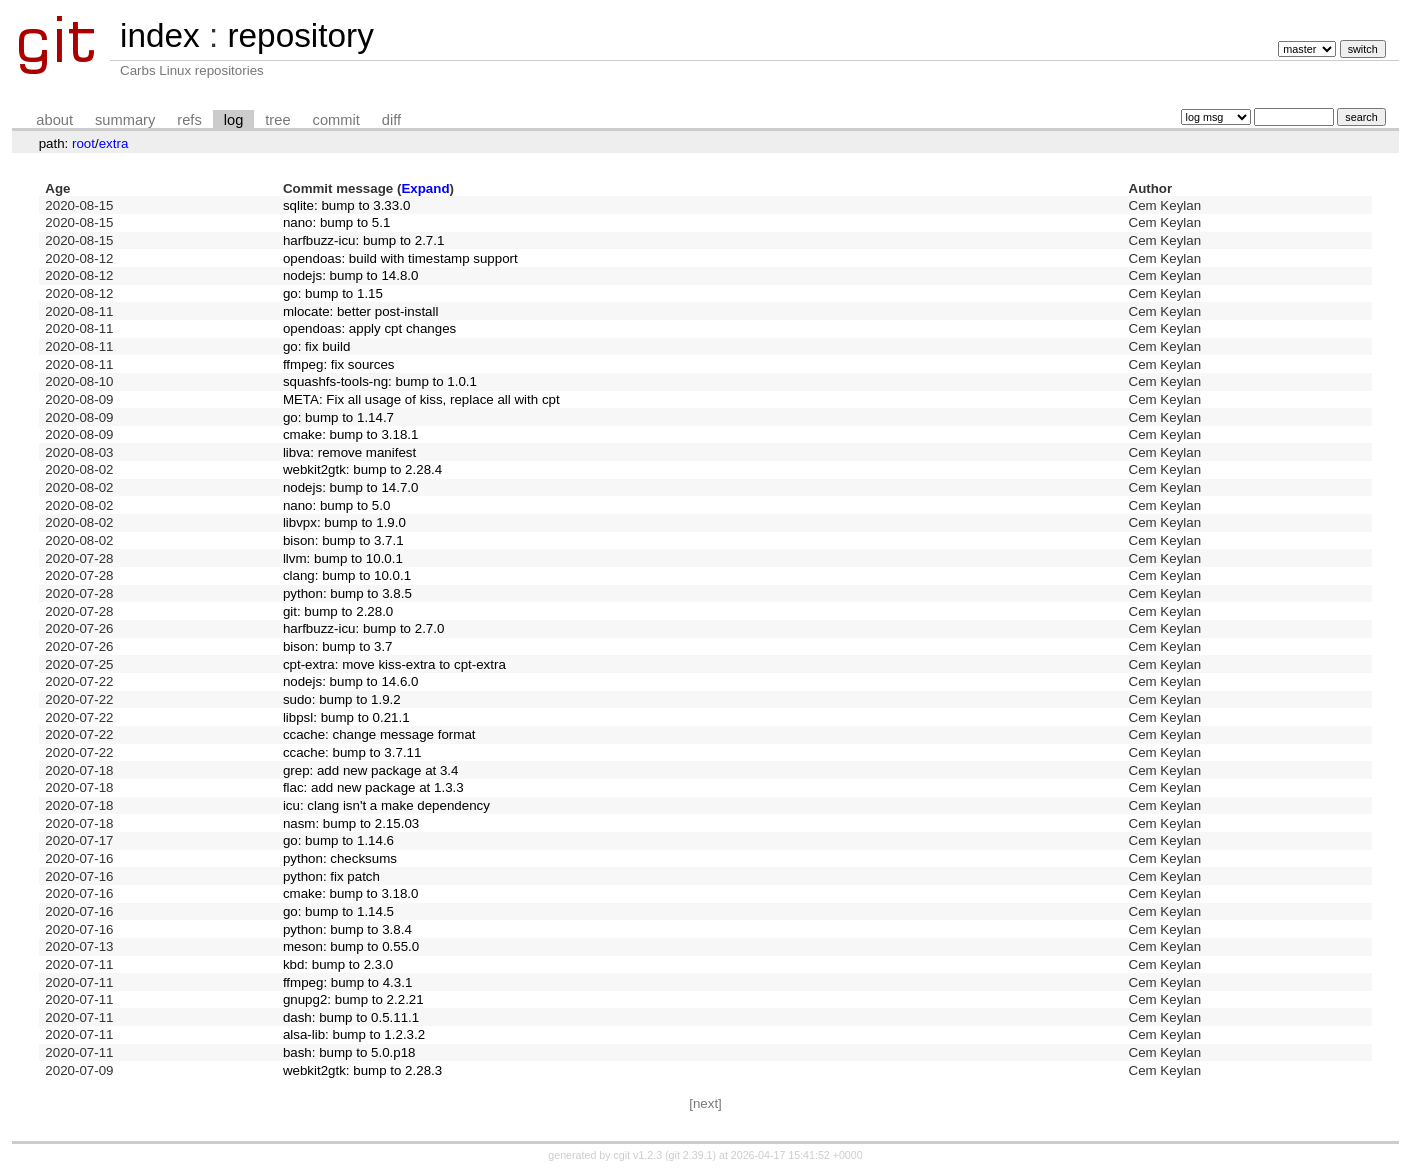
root (83, 143)
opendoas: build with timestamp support (400, 258)
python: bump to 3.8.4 (347, 929)
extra (114, 143)
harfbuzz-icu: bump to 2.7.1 (364, 240)
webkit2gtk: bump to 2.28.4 (362, 469)
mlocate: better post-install (361, 311)
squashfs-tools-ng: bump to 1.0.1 (380, 381)
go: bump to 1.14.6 (338, 840)
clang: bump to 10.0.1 (347, 575)
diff (391, 120)
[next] (705, 1103)
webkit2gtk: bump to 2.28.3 (362, 1070)
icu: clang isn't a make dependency (386, 805)
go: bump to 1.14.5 (338, 911)
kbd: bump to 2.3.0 (338, 964)
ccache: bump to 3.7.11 (352, 752)
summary (125, 120)
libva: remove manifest (349, 452)
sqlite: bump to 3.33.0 (346, 205)
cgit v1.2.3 (638, 1155)
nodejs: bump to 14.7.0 (351, 487)
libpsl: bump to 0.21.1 (346, 717)
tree (277, 120)
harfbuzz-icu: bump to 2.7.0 (364, 628)
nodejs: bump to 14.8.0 (351, 275)
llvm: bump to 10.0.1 (343, 558)
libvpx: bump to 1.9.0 (344, 522)
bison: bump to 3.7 (338, 646)
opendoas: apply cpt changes (369, 328)
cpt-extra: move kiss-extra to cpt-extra (394, 664)
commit (336, 120)
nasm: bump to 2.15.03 (351, 823)
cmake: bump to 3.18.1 (351, 434)
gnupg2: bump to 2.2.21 (353, 999)
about (54, 120)
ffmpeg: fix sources (339, 364)
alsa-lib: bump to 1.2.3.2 (354, 1034)
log (234, 120)
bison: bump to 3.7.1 (343, 540)
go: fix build (316, 346)
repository (300, 35)
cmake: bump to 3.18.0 (351, 893)
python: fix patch (331, 876)
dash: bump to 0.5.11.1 (351, 1017)
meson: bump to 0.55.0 (351, 946)
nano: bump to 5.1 (336, 222)
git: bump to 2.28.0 (338, 611)
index (160, 35)
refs (189, 120)
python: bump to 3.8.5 (347, 593)
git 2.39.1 (691, 1155)
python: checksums (340, 858)
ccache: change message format (379, 734)
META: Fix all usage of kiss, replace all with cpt (421, 399)
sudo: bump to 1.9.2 (342, 699)
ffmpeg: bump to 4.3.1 (347, 982)
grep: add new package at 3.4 (371, 770)
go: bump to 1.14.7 (338, 417)
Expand (425, 188)
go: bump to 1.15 (333, 293)
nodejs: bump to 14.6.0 (351, 681)
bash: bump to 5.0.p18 (349, 1052)
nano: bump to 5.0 (336, 505)
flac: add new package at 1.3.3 (373, 787)
